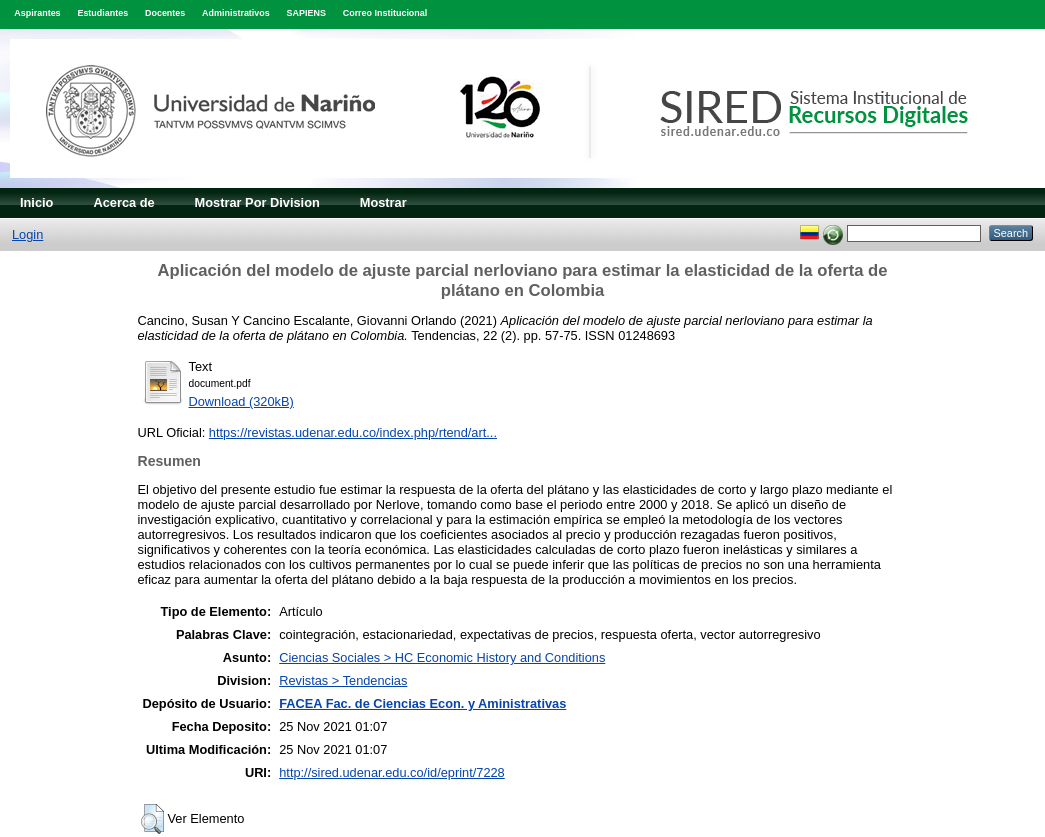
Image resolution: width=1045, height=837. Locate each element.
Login (27, 234)
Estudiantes (102, 13)
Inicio (36, 202)
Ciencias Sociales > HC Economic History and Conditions (442, 657)
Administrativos (236, 13)
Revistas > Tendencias (343, 680)
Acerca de (123, 202)
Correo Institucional (385, 13)
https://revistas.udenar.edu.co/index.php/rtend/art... (353, 432)
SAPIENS (306, 13)
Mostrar (383, 202)
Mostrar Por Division (257, 202)
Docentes (165, 13)
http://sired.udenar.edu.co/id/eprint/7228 (392, 772)
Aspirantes (37, 13)
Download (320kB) (241, 401)
